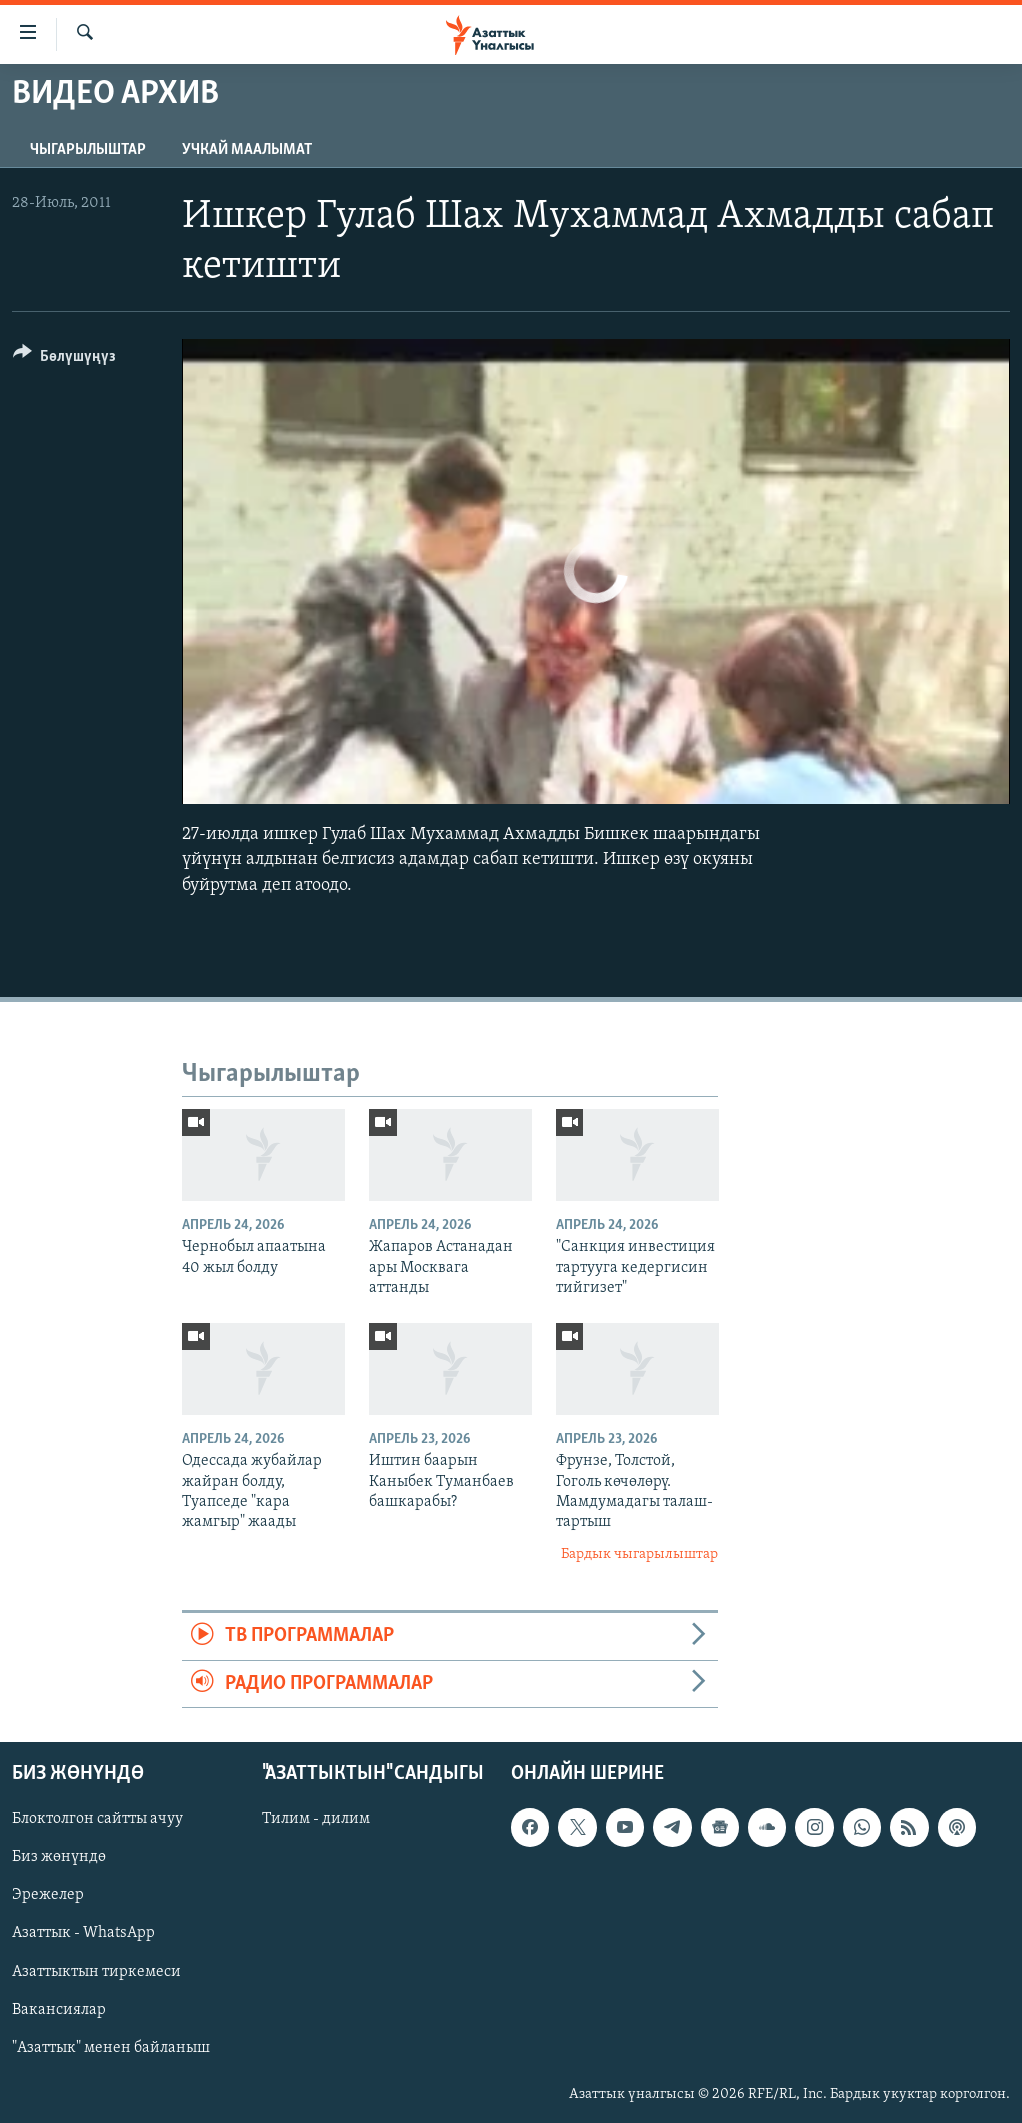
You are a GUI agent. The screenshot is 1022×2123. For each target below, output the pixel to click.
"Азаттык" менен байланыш (111, 2048)
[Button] (64, 359)
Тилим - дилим (316, 1819)
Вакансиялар (59, 2010)
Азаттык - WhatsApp (83, 1933)
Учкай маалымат (247, 150)
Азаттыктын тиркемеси (96, 1972)
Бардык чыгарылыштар (639, 1554)
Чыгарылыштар (88, 150)
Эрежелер (48, 1895)
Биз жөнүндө (59, 1857)
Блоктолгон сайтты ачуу (97, 1819)
